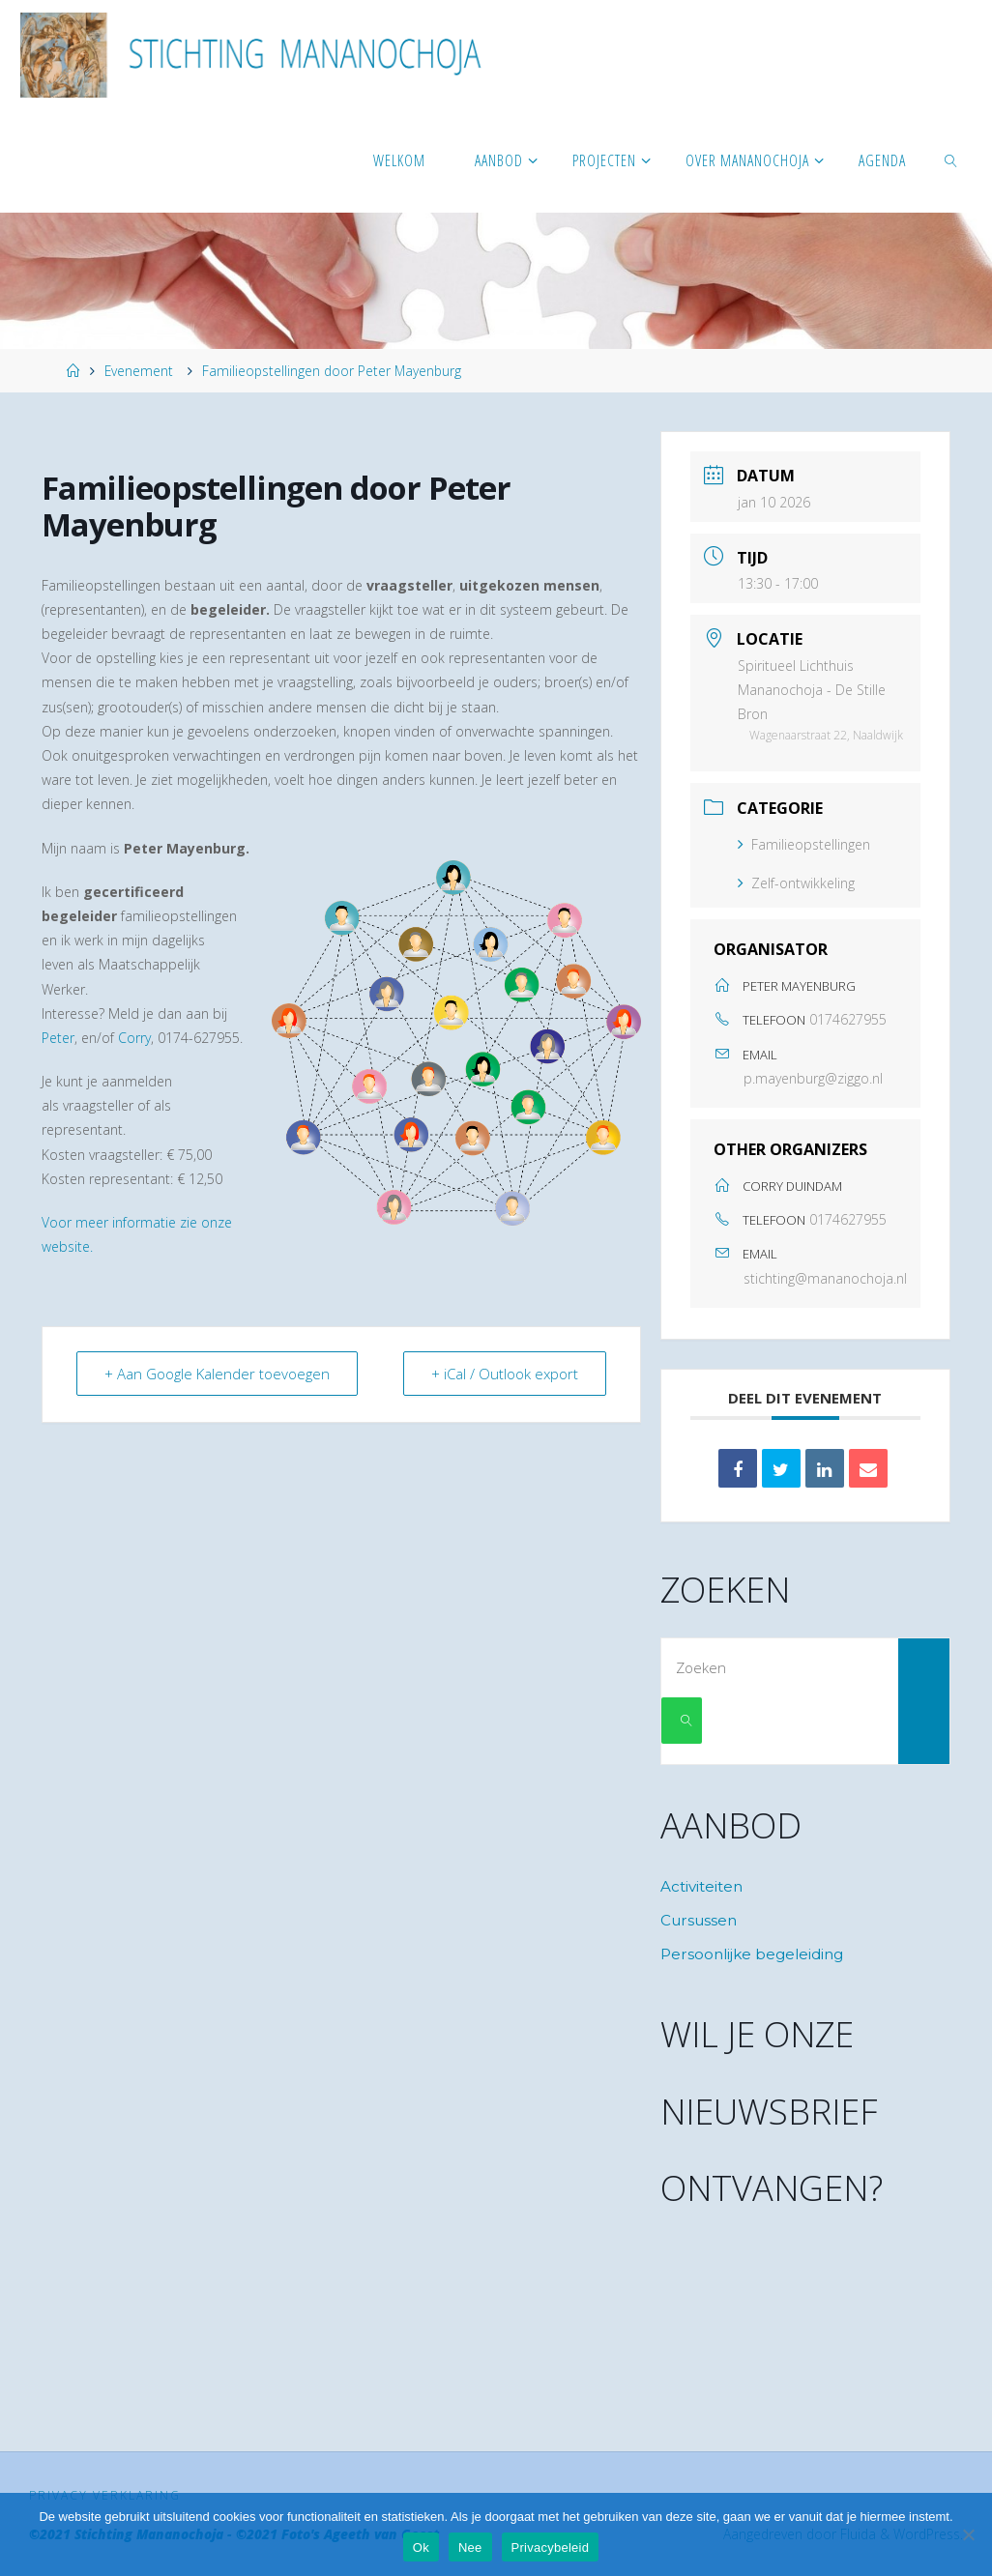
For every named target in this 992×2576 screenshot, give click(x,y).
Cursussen (698, 1920)
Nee (470, 2547)
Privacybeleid (550, 2547)
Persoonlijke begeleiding (751, 1954)
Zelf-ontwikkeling (796, 883)
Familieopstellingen (804, 844)
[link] (952, 159)
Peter (58, 1037)
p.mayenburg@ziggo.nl (813, 1078)
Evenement (138, 371)
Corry (134, 1037)
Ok (421, 2547)
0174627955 (848, 1019)
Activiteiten (701, 1886)
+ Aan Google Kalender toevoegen (217, 1373)
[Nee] (967, 2534)
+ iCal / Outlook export (504, 1373)
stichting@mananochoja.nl (825, 1278)
